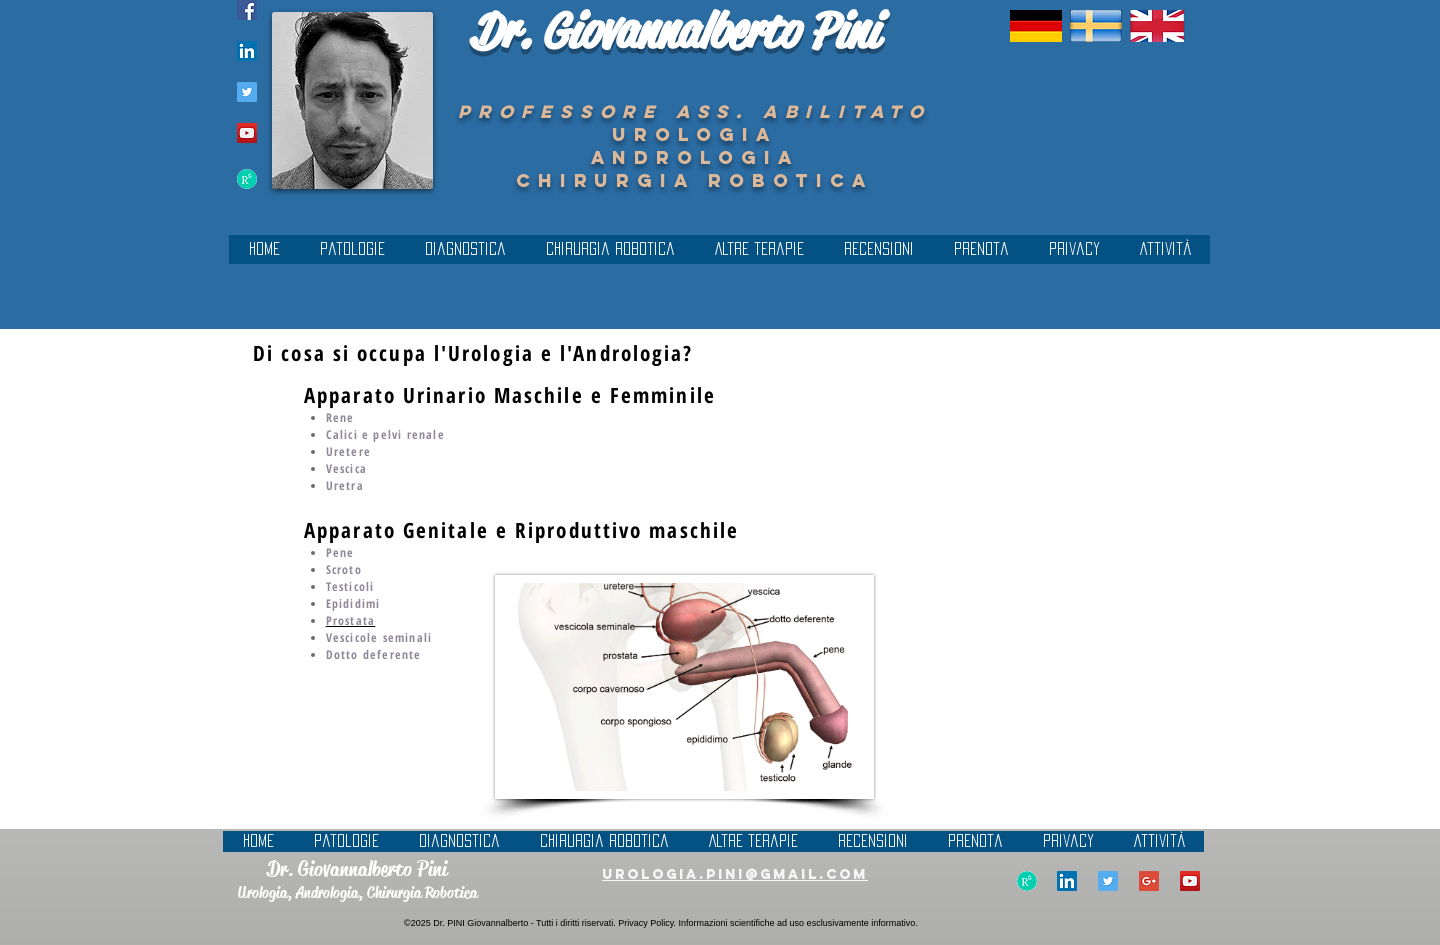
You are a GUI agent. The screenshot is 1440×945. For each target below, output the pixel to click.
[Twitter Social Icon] (247, 92)
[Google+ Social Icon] (1149, 881)
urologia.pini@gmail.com (735, 874)
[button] (465, 255)
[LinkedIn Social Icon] (247, 51)
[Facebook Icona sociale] (247, 10)
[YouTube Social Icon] (247, 133)
